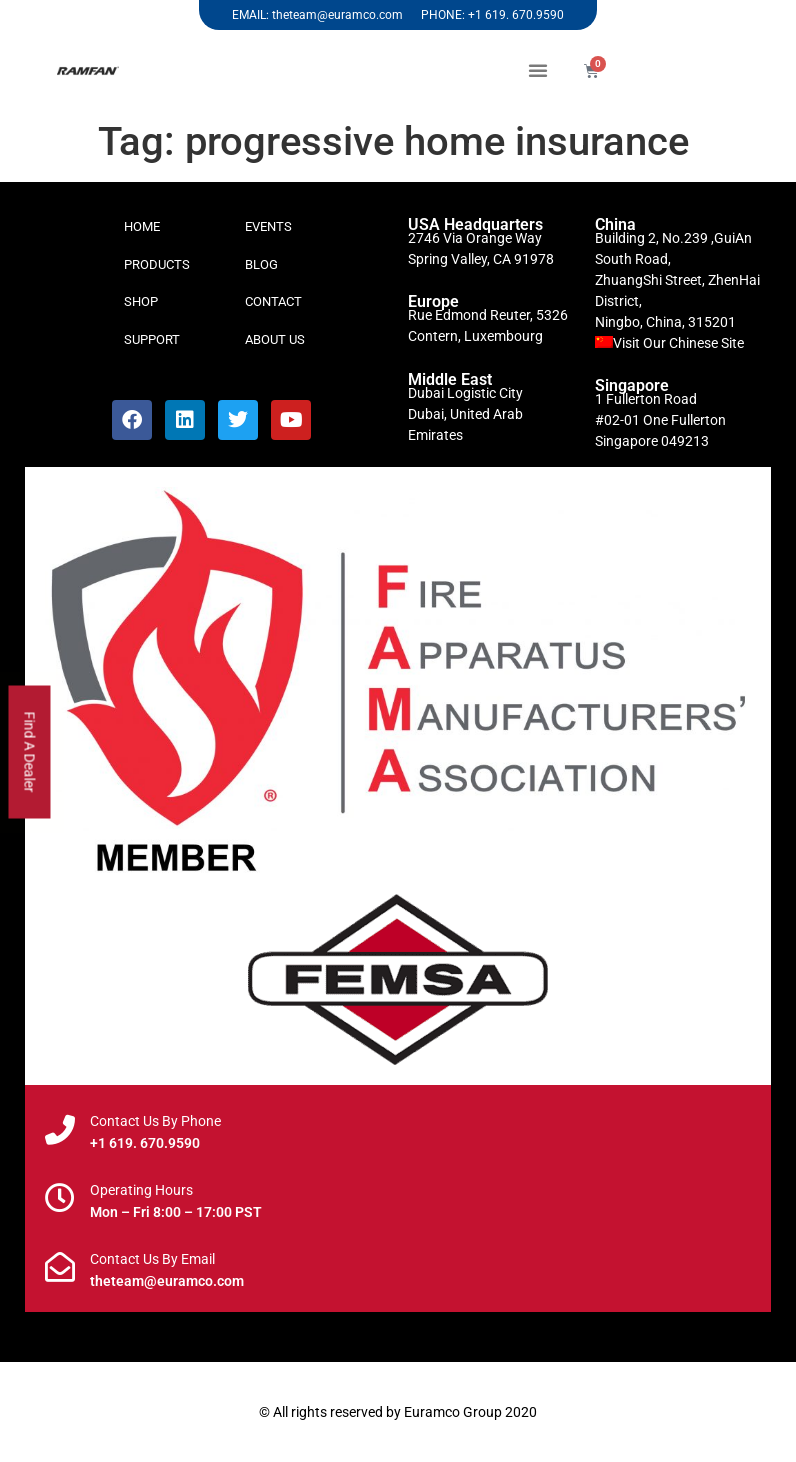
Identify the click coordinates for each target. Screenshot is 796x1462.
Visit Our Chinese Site (678, 343)
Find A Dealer (30, 752)
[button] (538, 70)
